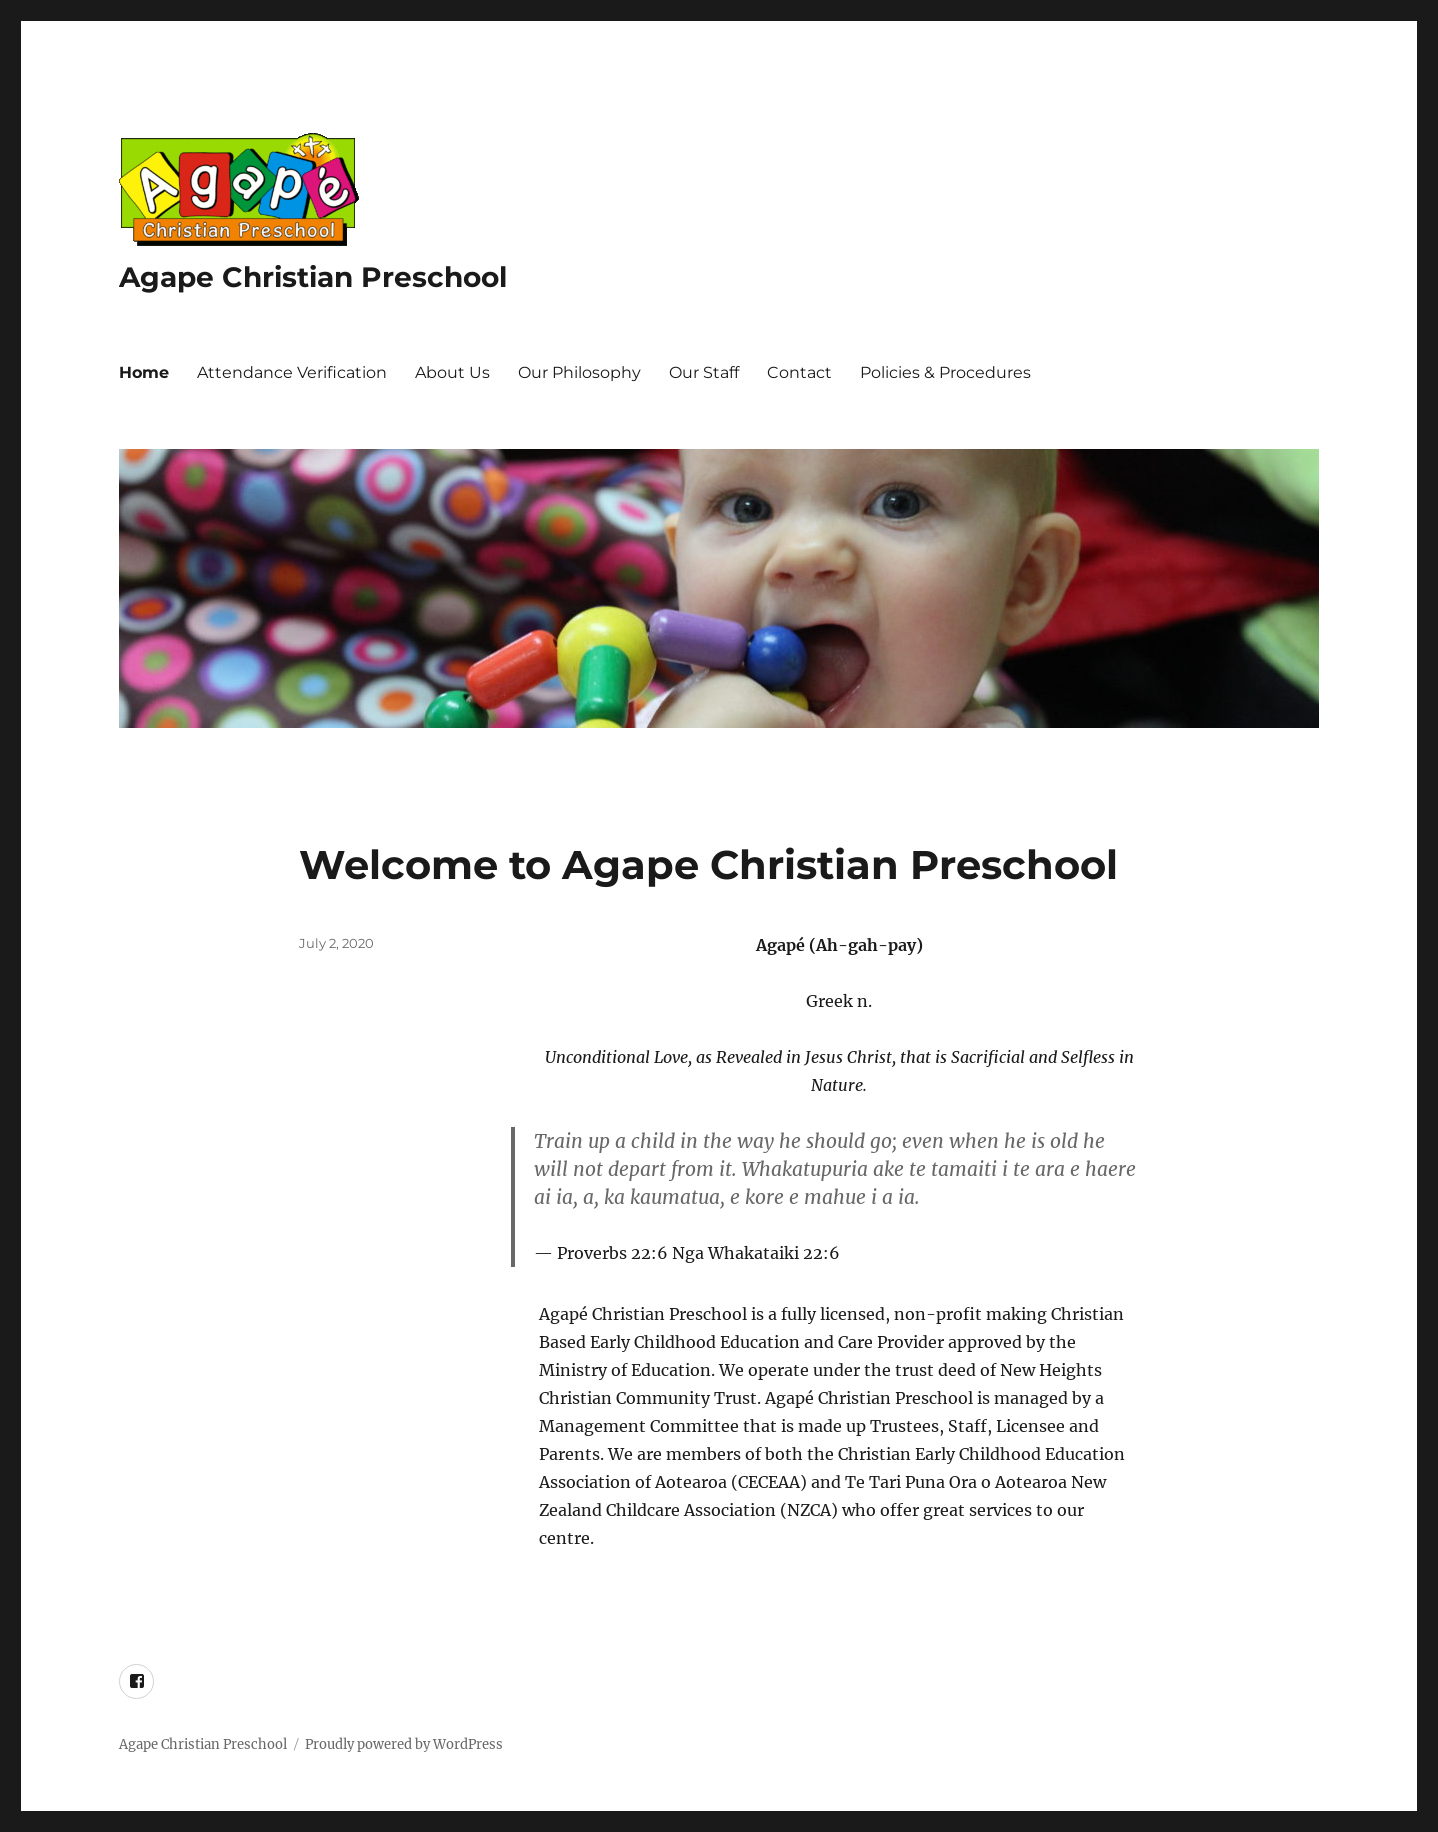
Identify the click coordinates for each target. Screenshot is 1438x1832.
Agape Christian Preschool (313, 277)
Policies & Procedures (945, 372)
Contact (799, 372)
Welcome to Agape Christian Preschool (708, 864)
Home (144, 372)
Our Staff (704, 372)
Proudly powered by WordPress (404, 1744)
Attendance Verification (292, 372)
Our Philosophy (579, 372)
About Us (452, 372)
